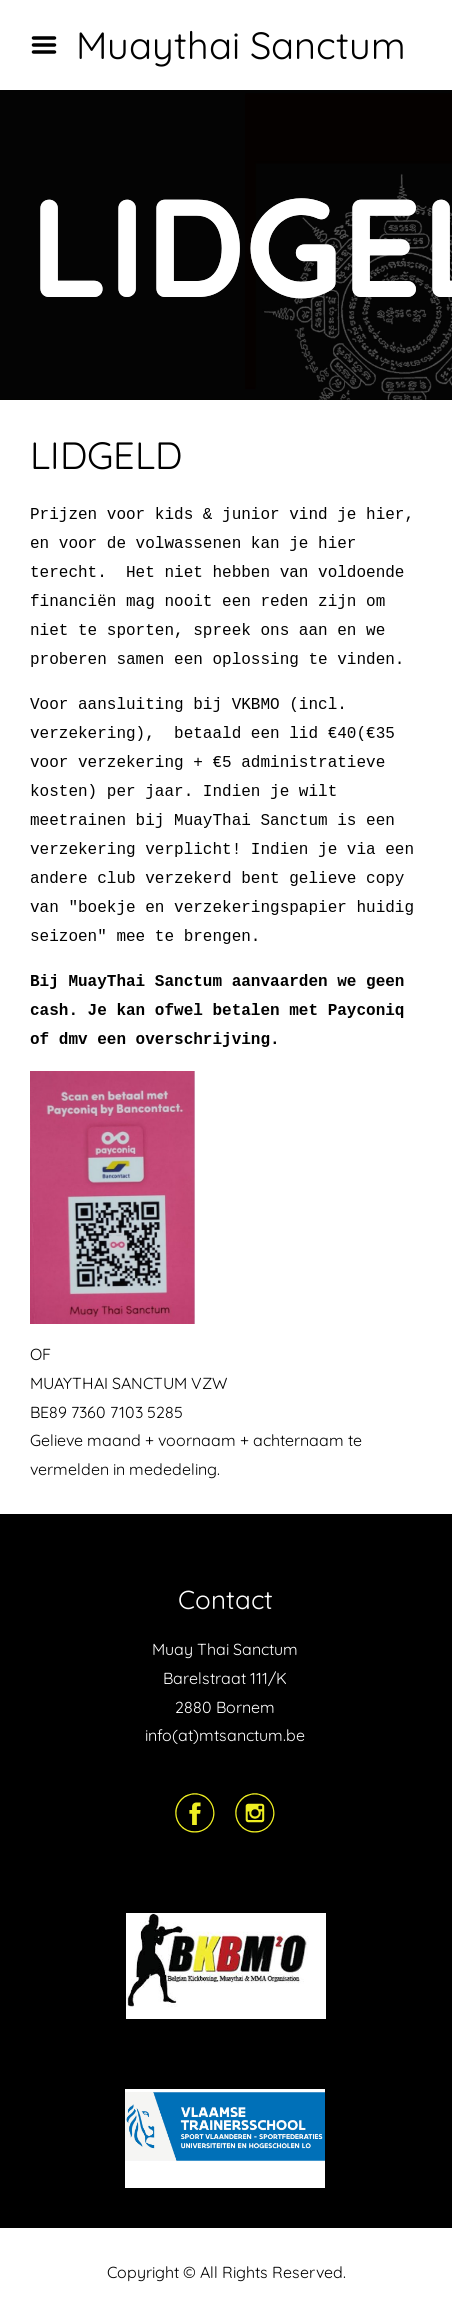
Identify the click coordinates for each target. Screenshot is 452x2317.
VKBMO (256, 705)
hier (385, 515)
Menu (51, 45)
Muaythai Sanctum (241, 45)
